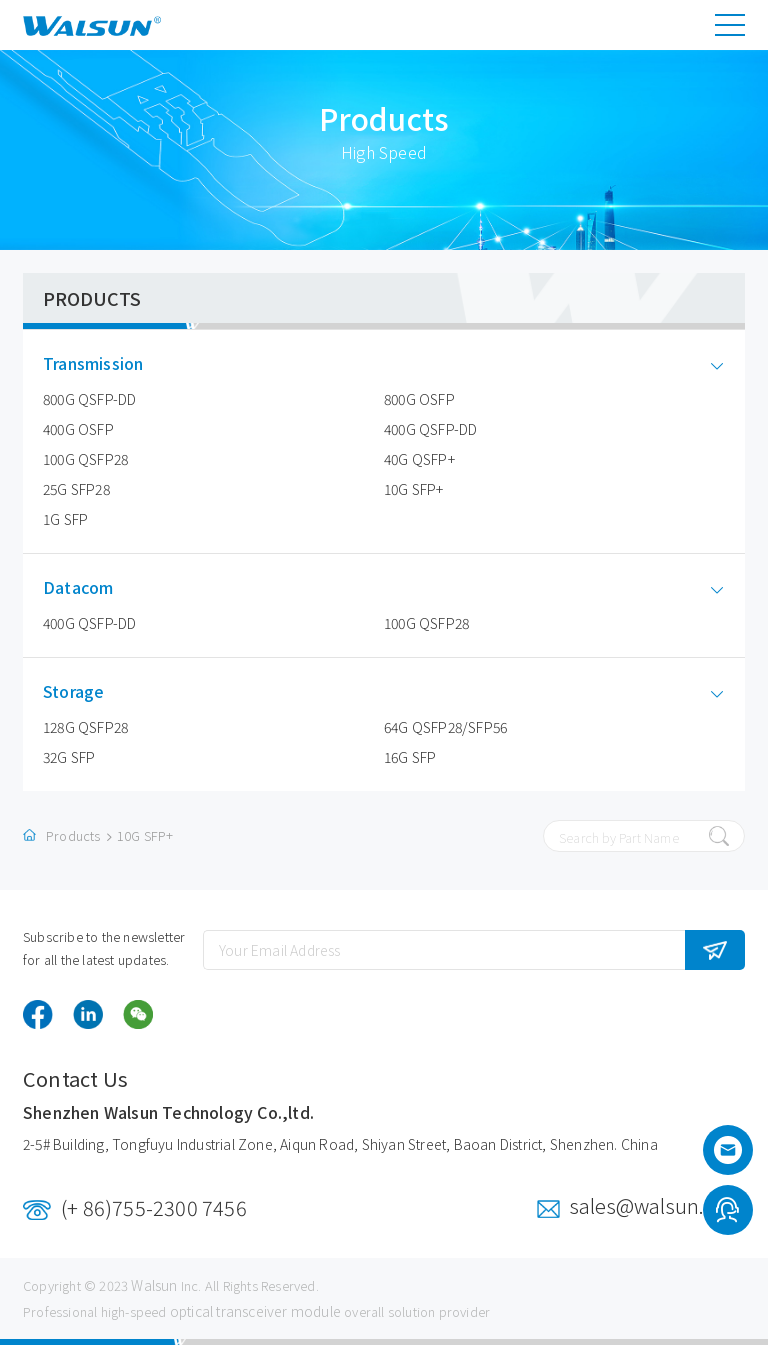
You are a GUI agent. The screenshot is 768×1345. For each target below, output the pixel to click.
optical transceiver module (255, 1311)
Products (73, 835)
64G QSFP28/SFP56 (445, 727)
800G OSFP (419, 399)
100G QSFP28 (85, 459)
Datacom (93, 587)
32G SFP (69, 757)
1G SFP (65, 519)
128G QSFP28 (85, 727)
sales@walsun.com (657, 1205)
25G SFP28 (76, 489)
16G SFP (410, 757)
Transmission (108, 363)
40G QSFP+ (419, 459)
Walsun (154, 1285)
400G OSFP (78, 429)
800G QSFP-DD (89, 399)
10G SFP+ (414, 489)
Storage (88, 691)
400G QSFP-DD (430, 429)
